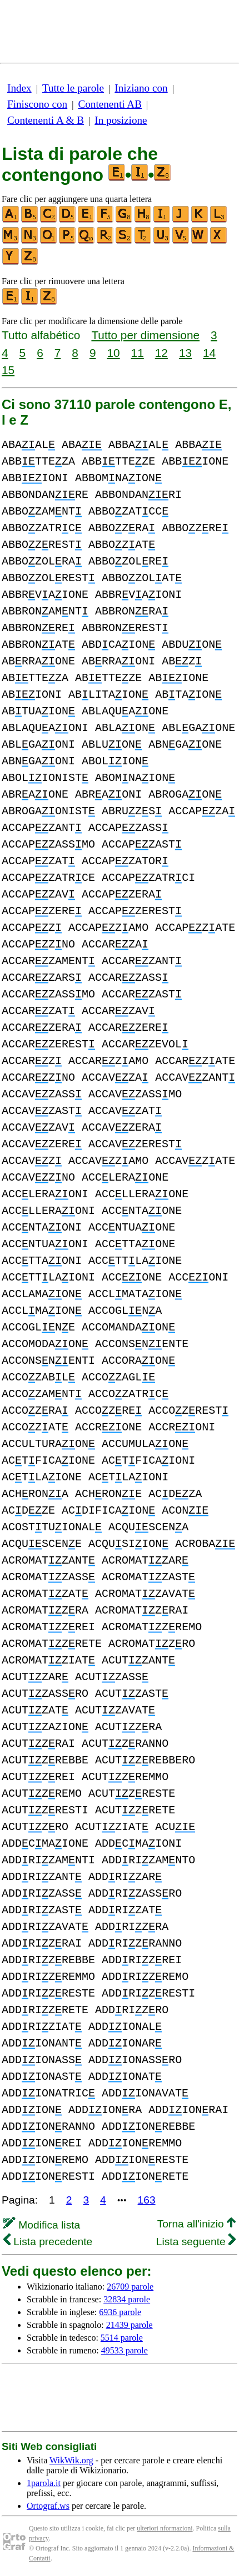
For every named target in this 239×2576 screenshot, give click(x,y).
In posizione (120, 120)
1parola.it (44, 2483)
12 (161, 352)
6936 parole (120, 2312)
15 (8, 370)
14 (209, 352)
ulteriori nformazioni (164, 2528)
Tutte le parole (73, 88)
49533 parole (124, 2350)
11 (137, 352)
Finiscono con (37, 104)
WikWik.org (71, 2460)
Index (19, 88)
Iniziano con (140, 88)
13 (185, 352)
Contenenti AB (110, 104)
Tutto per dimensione (145, 335)
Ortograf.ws (48, 2506)
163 (147, 2200)
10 (113, 352)
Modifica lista (41, 2225)
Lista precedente (47, 2241)
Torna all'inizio (196, 2224)
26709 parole (130, 2286)
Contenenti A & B (45, 120)
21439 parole (129, 2325)
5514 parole (122, 2337)
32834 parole (126, 2299)
